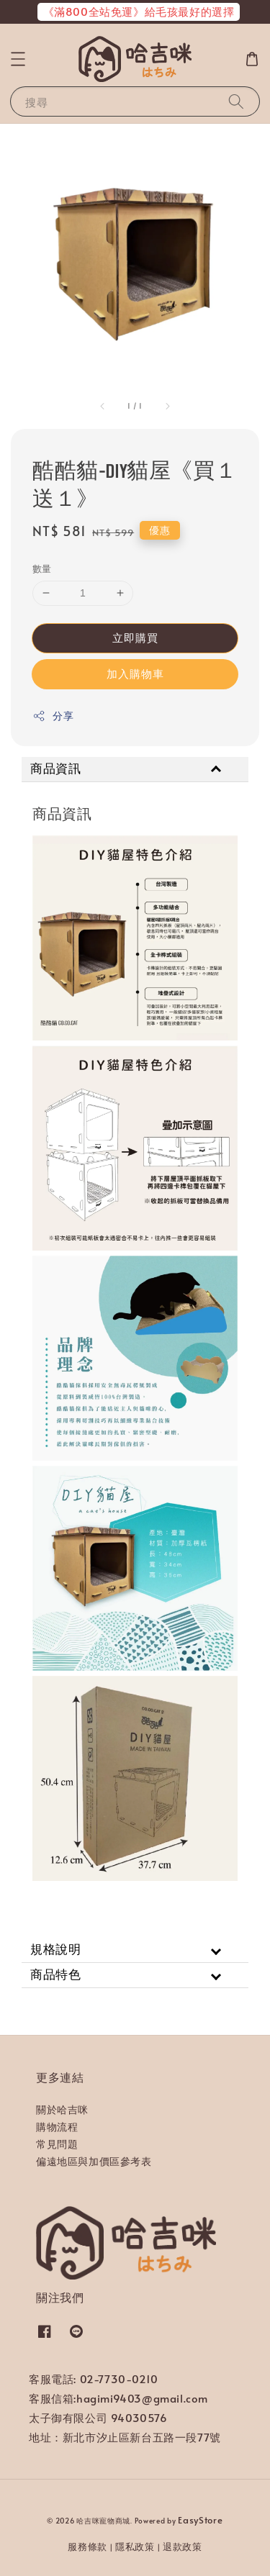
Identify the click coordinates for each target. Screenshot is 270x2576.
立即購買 (135, 637)
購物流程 (57, 2126)
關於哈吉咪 (62, 2109)
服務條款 (87, 2546)
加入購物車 (135, 673)
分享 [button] (52, 715)
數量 (42, 568)
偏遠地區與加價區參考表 (94, 2161)
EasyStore (200, 2519)
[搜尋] (236, 101)
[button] (18, 59)
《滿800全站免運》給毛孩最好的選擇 (139, 11)
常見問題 (57, 2144)
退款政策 (182, 2546)
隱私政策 (135, 2546)
